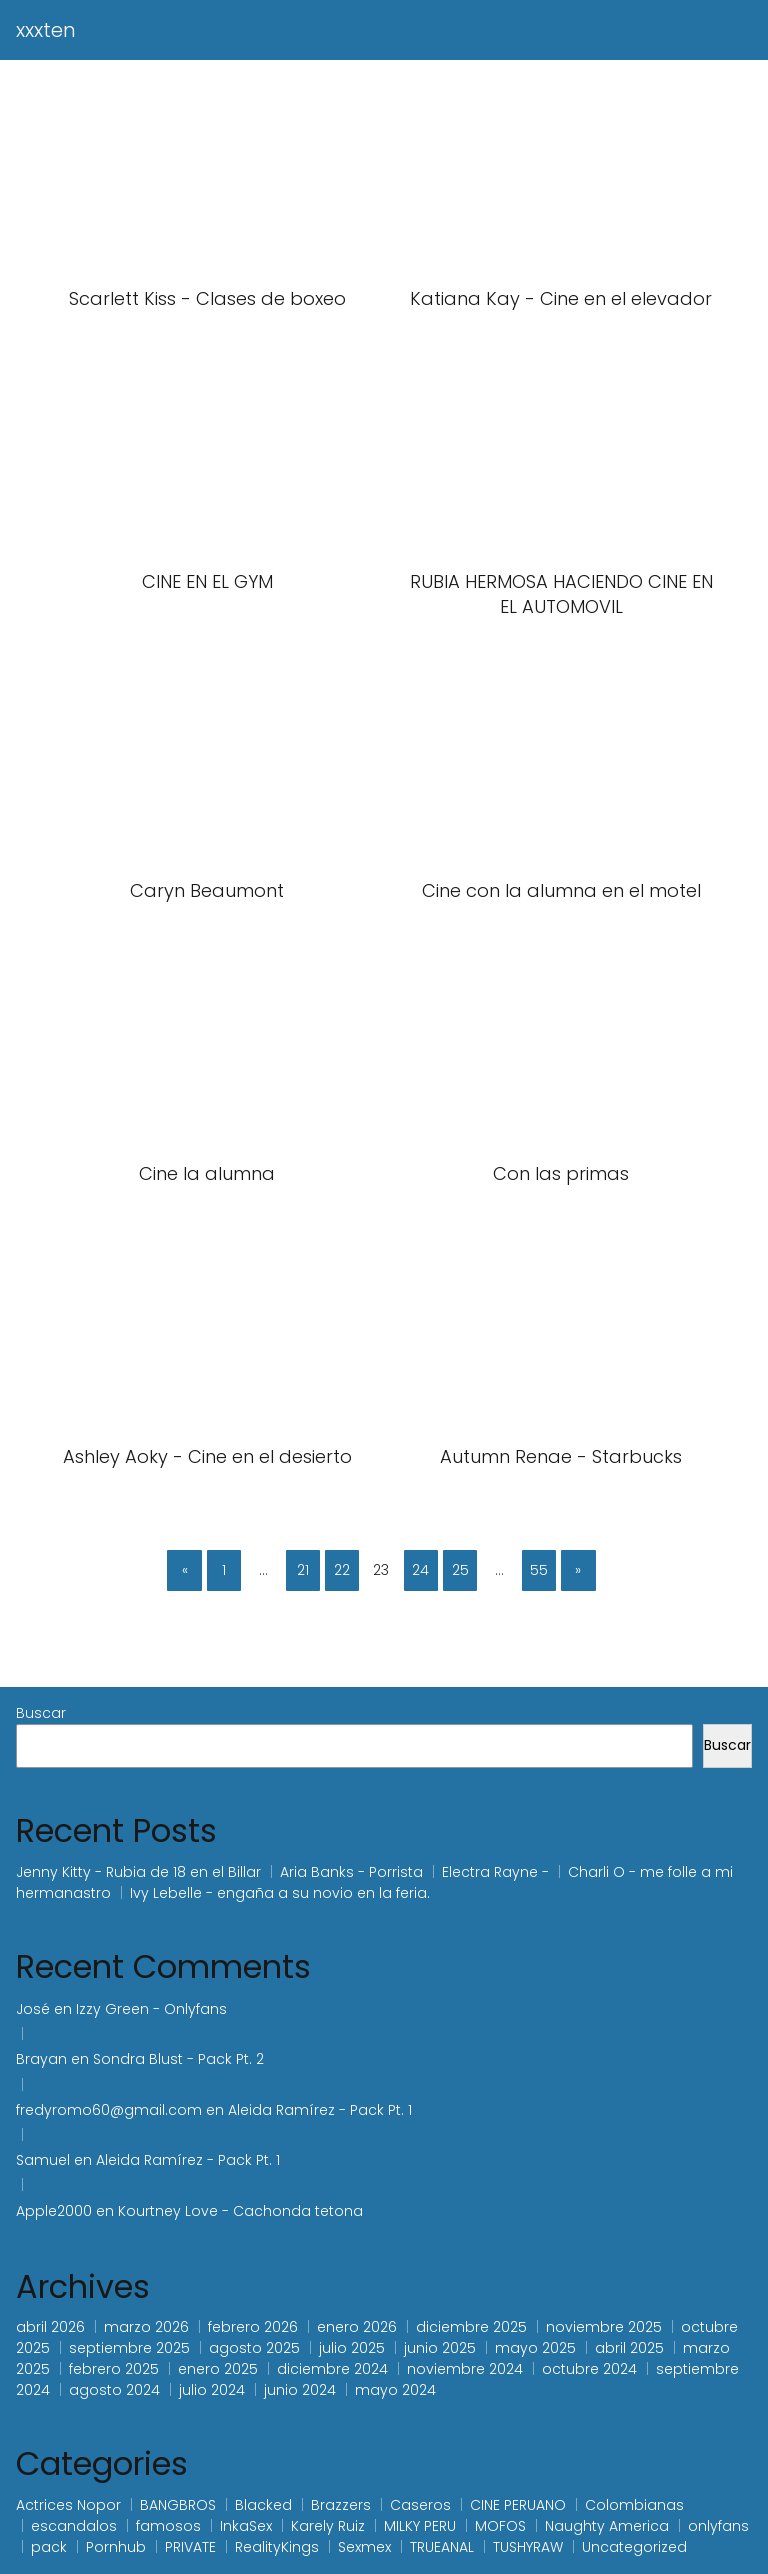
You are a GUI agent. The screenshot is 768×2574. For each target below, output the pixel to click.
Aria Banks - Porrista (351, 1872)
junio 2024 (300, 2390)
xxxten (46, 30)
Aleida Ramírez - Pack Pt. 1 (320, 2110)
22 (342, 1570)
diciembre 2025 (471, 2327)
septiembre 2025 (129, 2348)
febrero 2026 (253, 2327)
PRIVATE (190, 2547)
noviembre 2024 (465, 2369)
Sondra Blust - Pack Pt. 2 (178, 2059)
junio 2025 (440, 2348)
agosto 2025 (254, 2348)
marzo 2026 (146, 2327)
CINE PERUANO (518, 2505)
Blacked (263, 2505)
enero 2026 (357, 2327)
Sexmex (364, 2547)
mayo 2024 (395, 2390)
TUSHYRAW (528, 2547)
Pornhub (116, 2547)
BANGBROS (178, 2505)
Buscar (41, 1713)
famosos (168, 2526)
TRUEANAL (442, 2547)
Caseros (420, 2505)
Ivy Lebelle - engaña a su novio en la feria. (280, 1893)
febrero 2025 (114, 2369)
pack (49, 2547)
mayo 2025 (535, 2348)
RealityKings (277, 2547)
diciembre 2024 (332, 2369)
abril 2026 (50, 2327)
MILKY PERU (420, 2526)
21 (303, 1570)
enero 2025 (218, 2369)
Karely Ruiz (328, 2526)
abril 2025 (629, 2348)
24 (420, 1570)
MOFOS (500, 2526)
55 (539, 1570)
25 (460, 1570)
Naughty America (607, 2526)
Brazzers (341, 2505)
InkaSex (246, 2526)
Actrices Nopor (68, 2505)
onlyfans (718, 2526)
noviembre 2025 (604, 2327)
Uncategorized (634, 2547)
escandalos (74, 2526)
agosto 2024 (114, 2390)
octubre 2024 (589, 2369)
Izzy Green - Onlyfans (153, 2009)
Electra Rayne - (495, 1872)
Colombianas (634, 2505)
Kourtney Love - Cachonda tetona (240, 2211)
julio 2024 (212, 2390)
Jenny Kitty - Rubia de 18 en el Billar (138, 1872)
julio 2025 (352, 2348)
